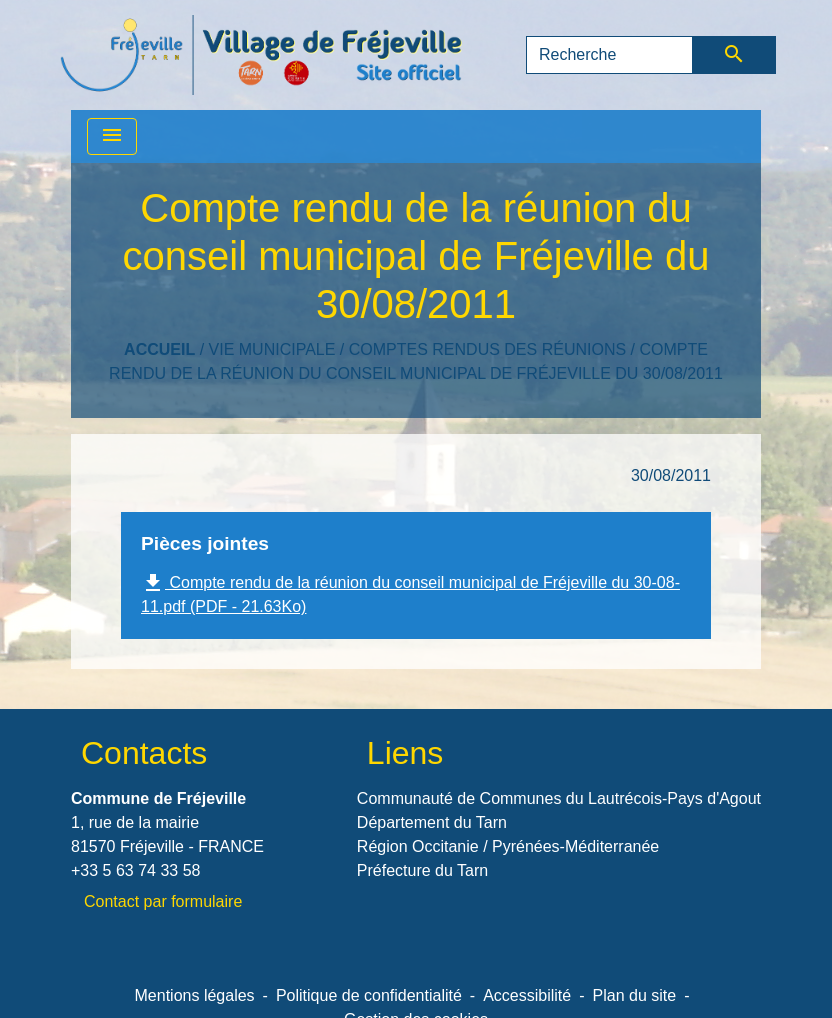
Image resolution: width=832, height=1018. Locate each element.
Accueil (159, 349)
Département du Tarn (432, 822)
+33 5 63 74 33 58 (135, 870)
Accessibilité (527, 995)
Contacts (144, 753)
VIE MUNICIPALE (272, 349)
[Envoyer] (734, 55)
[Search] (609, 55)
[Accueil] (261, 55)
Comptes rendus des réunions (487, 349)
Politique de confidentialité (369, 995)
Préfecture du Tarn (422, 870)
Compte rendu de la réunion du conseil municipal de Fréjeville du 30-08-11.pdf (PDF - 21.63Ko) (410, 593)
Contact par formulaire (163, 901)
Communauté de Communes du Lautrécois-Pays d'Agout (559, 798)
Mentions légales (195, 995)
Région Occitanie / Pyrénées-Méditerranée (508, 846)
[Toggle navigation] (112, 136)
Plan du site (635, 995)
